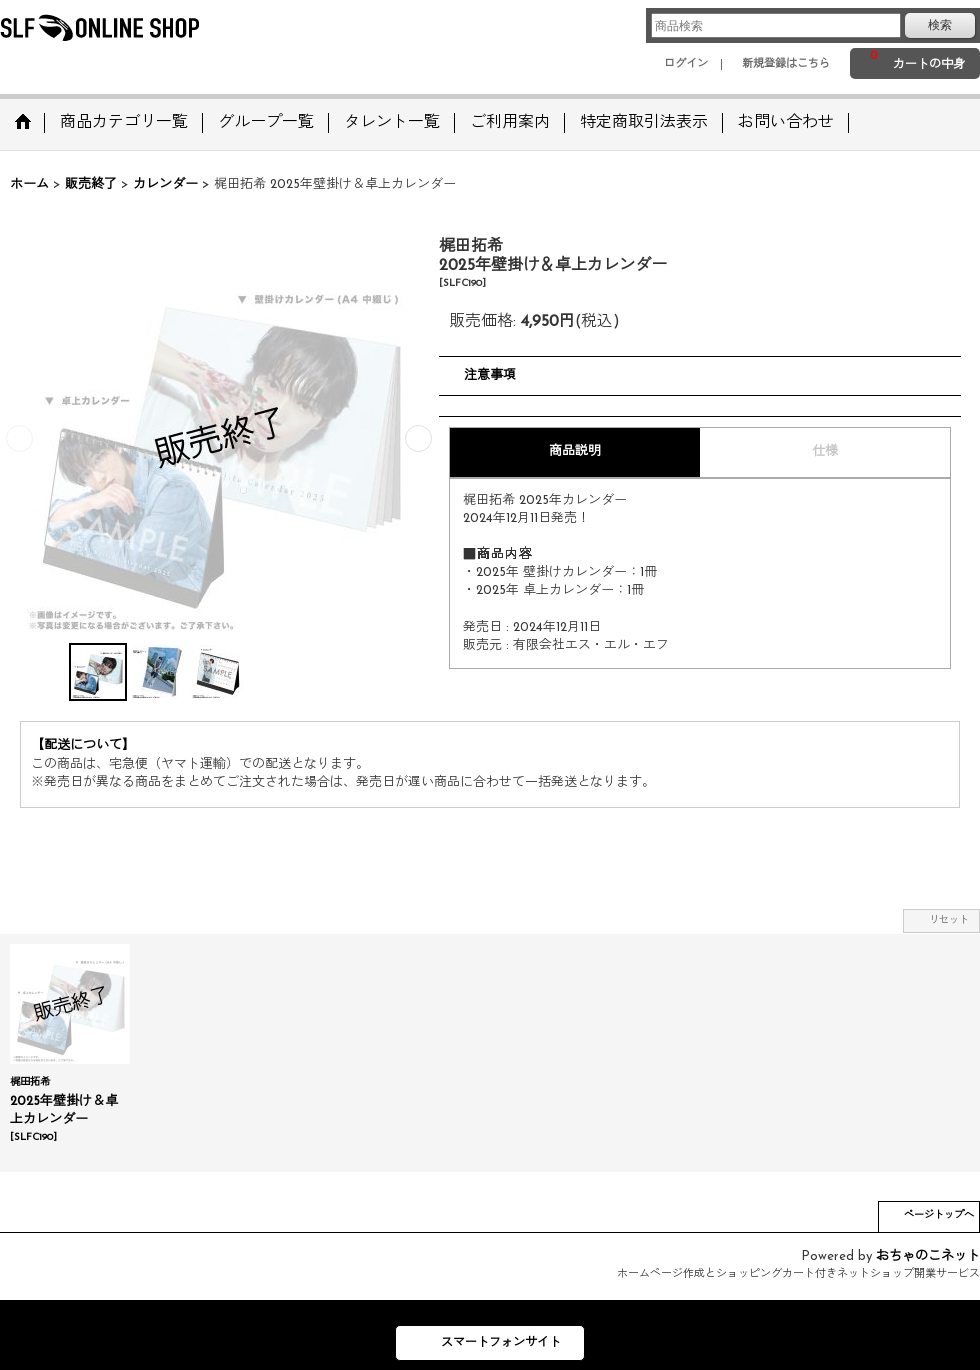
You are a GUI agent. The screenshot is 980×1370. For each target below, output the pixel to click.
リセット (949, 920)
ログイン (686, 64)
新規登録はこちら (786, 64)
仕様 (825, 451)
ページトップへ (939, 1215)
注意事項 (490, 375)
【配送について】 (83, 745)
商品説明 (575, 451)
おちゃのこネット (928, 1256)
